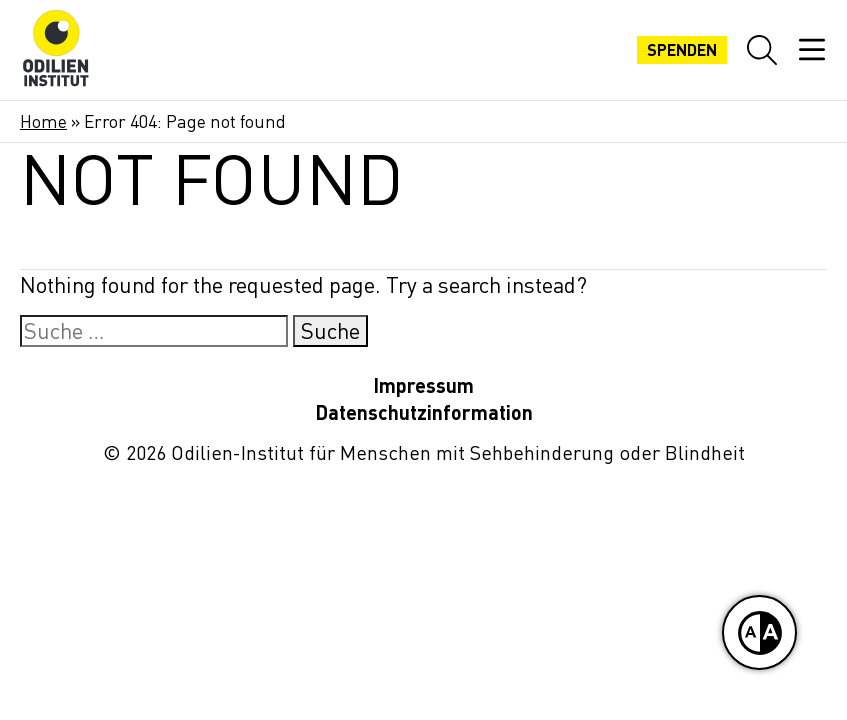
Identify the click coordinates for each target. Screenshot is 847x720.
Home (43, 121)
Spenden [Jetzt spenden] (682, 50)
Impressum (423, 385)
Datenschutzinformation (424, 412)
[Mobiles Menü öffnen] (812, 50)
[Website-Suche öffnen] (762, 50)
